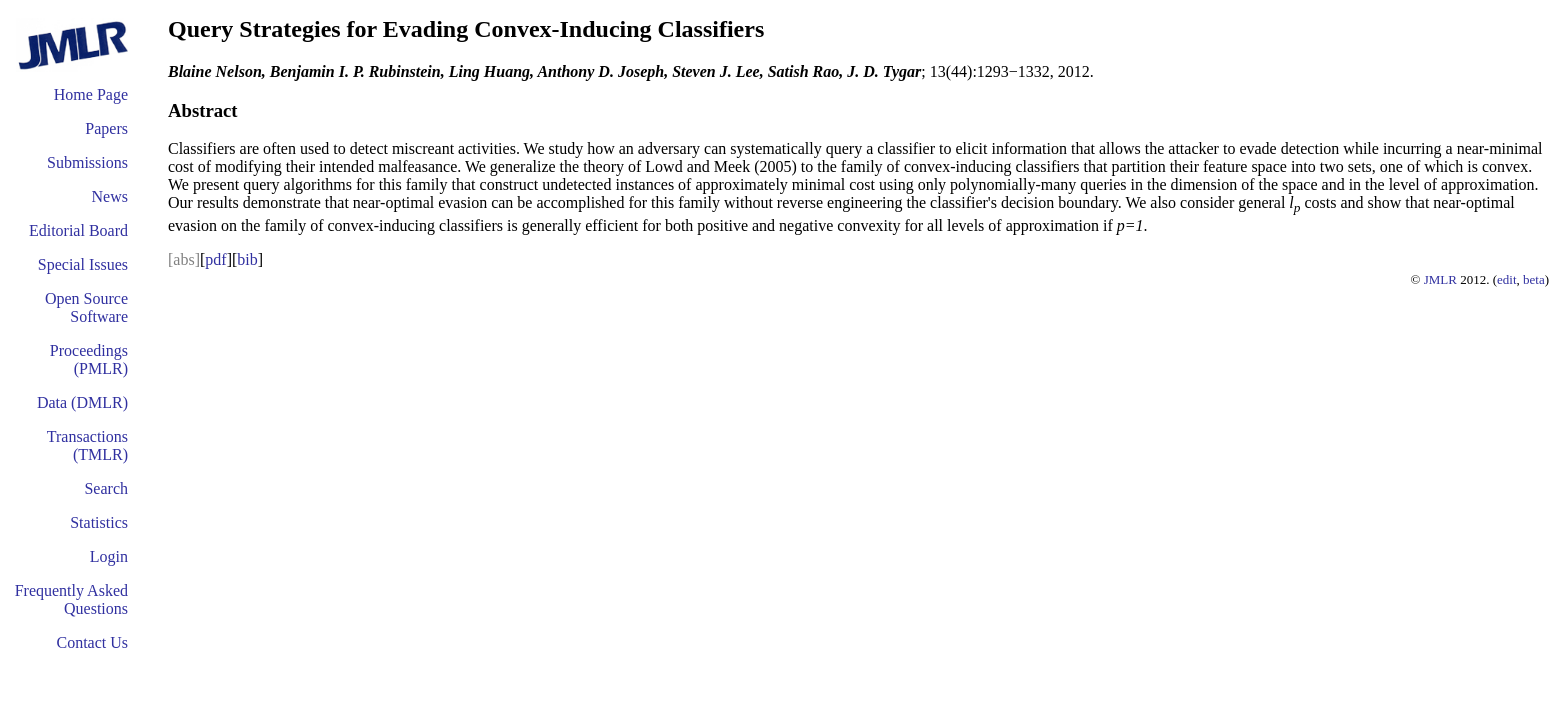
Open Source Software (86, 307)
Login (109, 556)
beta (1534, 279)
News (110, 196)
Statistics (99, 522)
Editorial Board (78, 230)
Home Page (91, 94)
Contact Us (92, 642)
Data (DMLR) (82, 402)
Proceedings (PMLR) (89, 359)
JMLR (1440, 279)
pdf (215, 259)
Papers (106, 128)
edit (1507, 279)
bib (247, 259)
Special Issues (83, 264)
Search (106, 488)
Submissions (87, 162)
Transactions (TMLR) (87, 445)
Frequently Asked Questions (71, 599)
